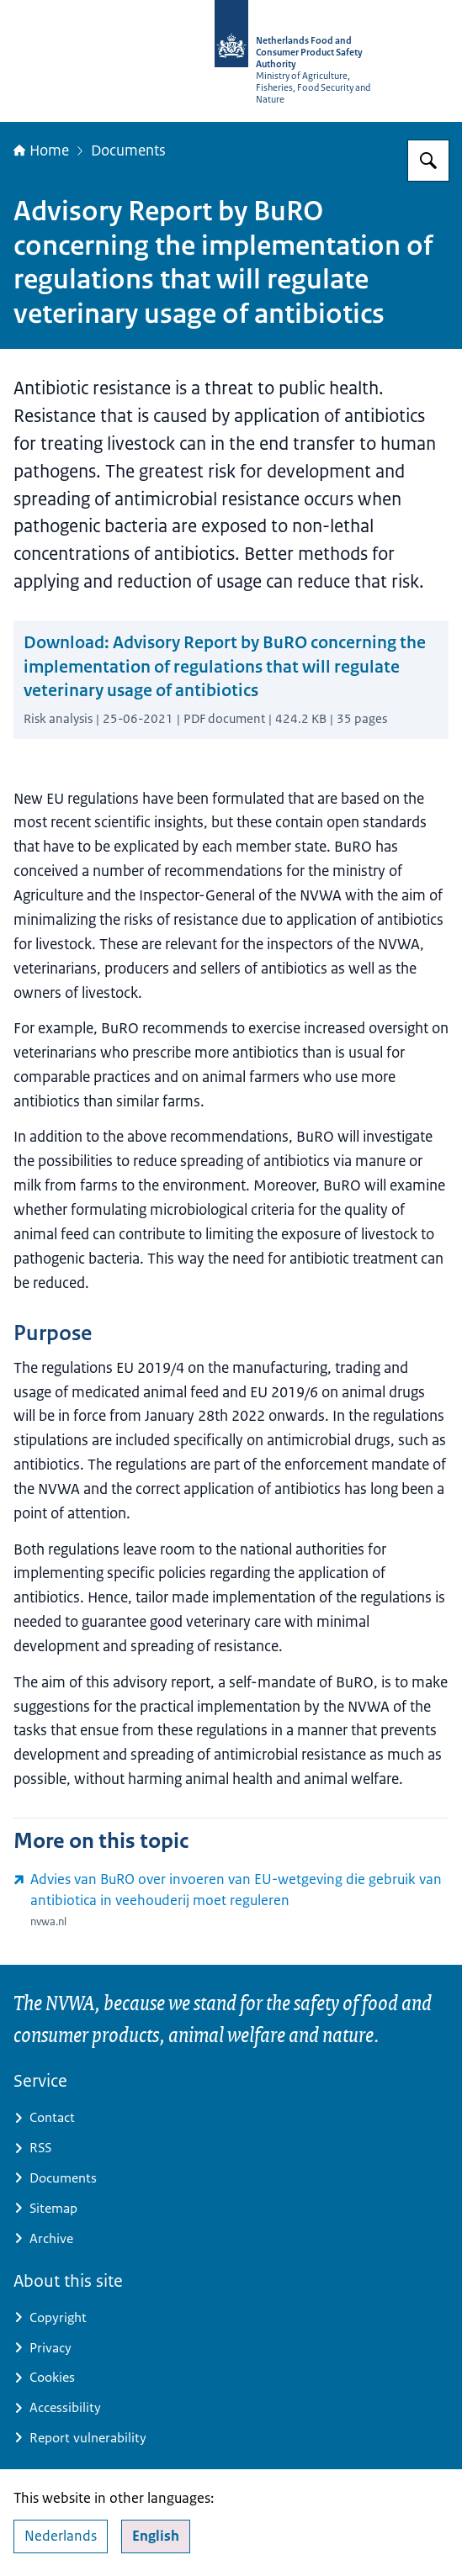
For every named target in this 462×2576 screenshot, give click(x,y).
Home (41, 150)
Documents (128, 150)
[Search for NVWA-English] (428, 160)
